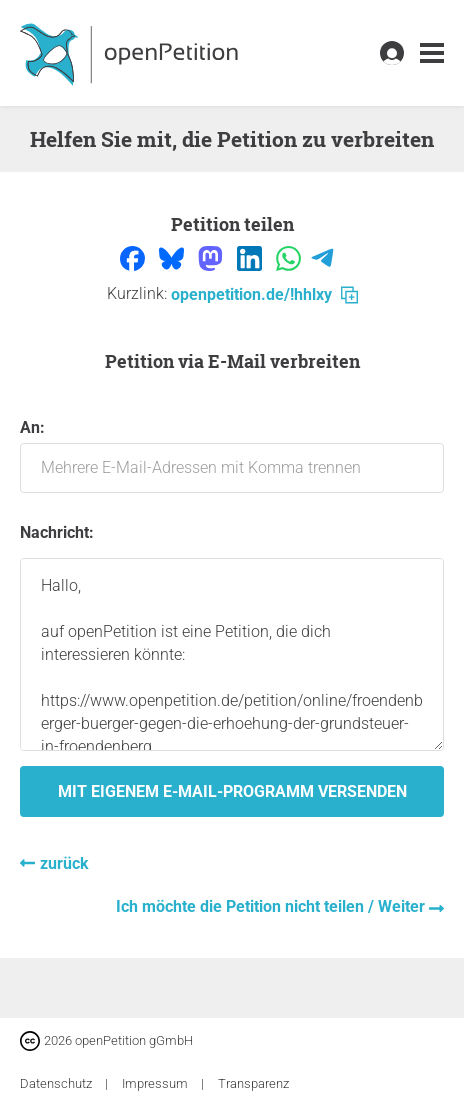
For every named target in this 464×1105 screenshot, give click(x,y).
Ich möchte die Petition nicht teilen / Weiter (272, 906)
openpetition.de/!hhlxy (264, 294)
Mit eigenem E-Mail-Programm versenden (232, 791)
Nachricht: (57, 532)
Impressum (156, 1083)
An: (232, 455)
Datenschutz (57, 1083)
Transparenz (253, 1083)
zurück (64, 863)
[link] (432, 53)
